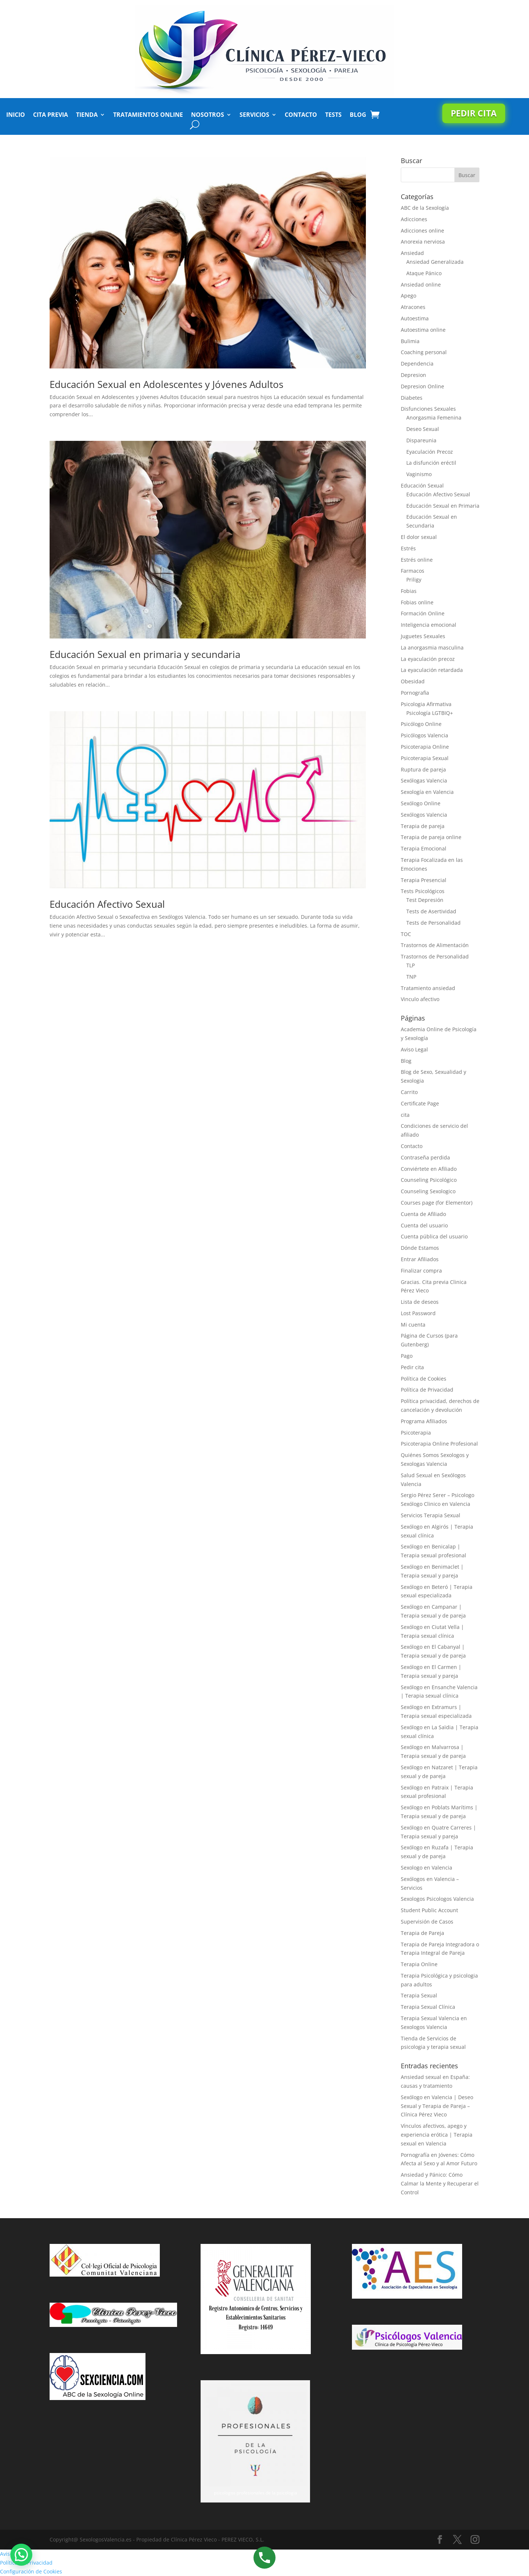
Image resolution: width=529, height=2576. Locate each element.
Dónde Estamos (420, 1247)
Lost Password (418, 1313)
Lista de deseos (420, 1301)
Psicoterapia (416, 1432)
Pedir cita (474, 113)
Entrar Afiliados (420, 1259)
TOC (406, 934)
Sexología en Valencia (427, 791)
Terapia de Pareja (422, 1932)
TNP (411, 976)
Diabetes (411, 397)
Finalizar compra (421, 1270)
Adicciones (414, 219)
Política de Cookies (423, 1378)
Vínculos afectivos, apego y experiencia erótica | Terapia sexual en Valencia (436, 2134)
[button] (21, 2555)
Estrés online (417, 559)
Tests (333, 115)
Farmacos (412, 570)
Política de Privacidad (427, 1389)
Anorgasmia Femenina (433, 417)
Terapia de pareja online (431, 837)
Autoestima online (423, 329)
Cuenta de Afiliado (423, 1213)
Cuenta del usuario (424, 1225)
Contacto (301, 115)
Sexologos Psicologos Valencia (437, 1898)
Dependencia (417, 363)
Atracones (413, 306)
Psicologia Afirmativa (426, 704)
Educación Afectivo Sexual (107, 904)
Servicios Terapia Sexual (430, 1515)
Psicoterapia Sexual (425, 758)
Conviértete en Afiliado (429, 1168)
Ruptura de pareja (423, 769)
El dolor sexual (419, 536)
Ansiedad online (421, 284)
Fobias (409, 590)
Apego (408, 295)
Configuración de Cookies (31, 2571)
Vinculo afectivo (420, 999)
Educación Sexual (422, 485)
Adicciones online (422, 230)
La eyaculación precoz (428, 658)
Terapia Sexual (419, 1995)
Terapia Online (419, 1964)
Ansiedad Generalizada (435, 261)
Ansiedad (412, 252)
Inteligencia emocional (428, 624)
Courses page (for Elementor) (436, 1202)
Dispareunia (421, 440)
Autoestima (415, 318)
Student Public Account (429, 1910)
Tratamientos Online (148, 115)
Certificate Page (420, 1103)
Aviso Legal (414, 1049)
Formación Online (423, 613)
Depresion (413, 374)
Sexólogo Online (420, 803)
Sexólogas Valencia (424, 780)
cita (405, 1114)
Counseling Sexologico (428, 1191)
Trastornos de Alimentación (435, 945)
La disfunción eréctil (431, 462)
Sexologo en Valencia (426, 1867)
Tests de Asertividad (431, 911)
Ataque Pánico (424, 273)
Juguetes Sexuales (423, 636)
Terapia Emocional (423, 848)
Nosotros (207, 115)
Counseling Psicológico (429, 1179)
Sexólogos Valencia (424, 814)
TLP (410, 965)
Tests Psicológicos (423, 891)
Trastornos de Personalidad (435, 956)
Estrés (408, 548)
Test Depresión (424, 899)
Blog (358, 115)
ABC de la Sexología (425, 207)
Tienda (87, 115)
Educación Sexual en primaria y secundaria (145, 654)
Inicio (15, 115)
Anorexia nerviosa (423, 241)
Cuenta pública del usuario (434, 1236)
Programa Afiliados (424, 1421)
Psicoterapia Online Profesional (439, 1443)
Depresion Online (422, 386)
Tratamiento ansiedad (428, 988)
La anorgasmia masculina (432, 647)
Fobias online (417, 602)
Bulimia (410, 341)
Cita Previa (50, 115)
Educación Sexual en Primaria (442, 505)
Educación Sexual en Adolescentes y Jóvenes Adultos (166, 384)
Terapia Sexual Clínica (428, 2006)
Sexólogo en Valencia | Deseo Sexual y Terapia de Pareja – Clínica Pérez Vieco (437, 2106)
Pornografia (415, 692)
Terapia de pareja (423, 826)
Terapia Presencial (423, 880)
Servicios (254, 115)
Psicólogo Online (421, 723)
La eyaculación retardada (432, 669)
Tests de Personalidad (433, 922)
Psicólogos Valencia (424, 735)
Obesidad (413, 681)
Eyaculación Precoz (429, 451)
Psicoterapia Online (425, 746)
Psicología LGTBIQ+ (429, 712)
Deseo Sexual (422, 428)
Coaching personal (424, 352)
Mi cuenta (413, 1324)
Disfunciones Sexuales (428, 408)
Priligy (413, 579)
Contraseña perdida (425, 1157)
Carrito (409, 1092)
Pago (407, 1355)
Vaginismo (419, 474)
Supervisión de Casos (427, 1921)
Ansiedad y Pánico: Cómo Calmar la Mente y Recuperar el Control (440, 2183)
